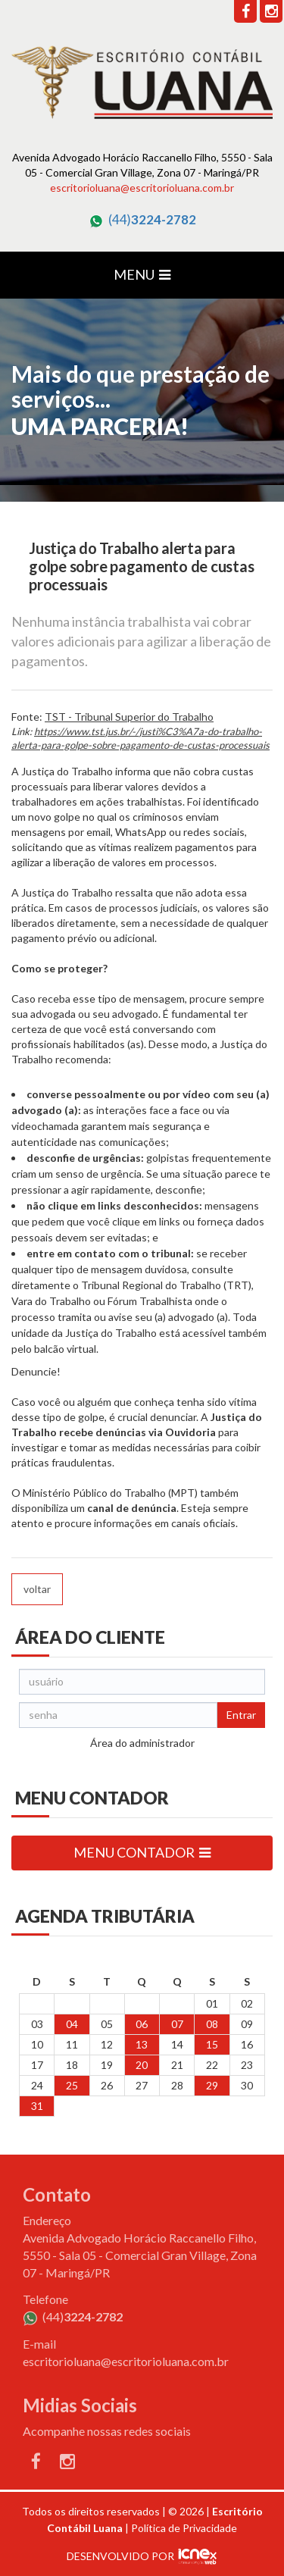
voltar (37, 1588)
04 (72, 2023)
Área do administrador (142, 1742)
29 (212, 2085)
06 (142, 2023)
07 (177, 2023)
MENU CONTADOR (142, 1852)
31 (37, 2105)
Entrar (241, 1714)
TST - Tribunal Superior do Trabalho (129, 716)
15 (212, 2044)
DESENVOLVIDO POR (120, 2555)
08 (212, 2023)
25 (72, 2085)
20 (142, 2064)
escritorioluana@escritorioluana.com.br (142, 187)
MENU (142, 274)
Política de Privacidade (184, 2527)
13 (142, 2044)
